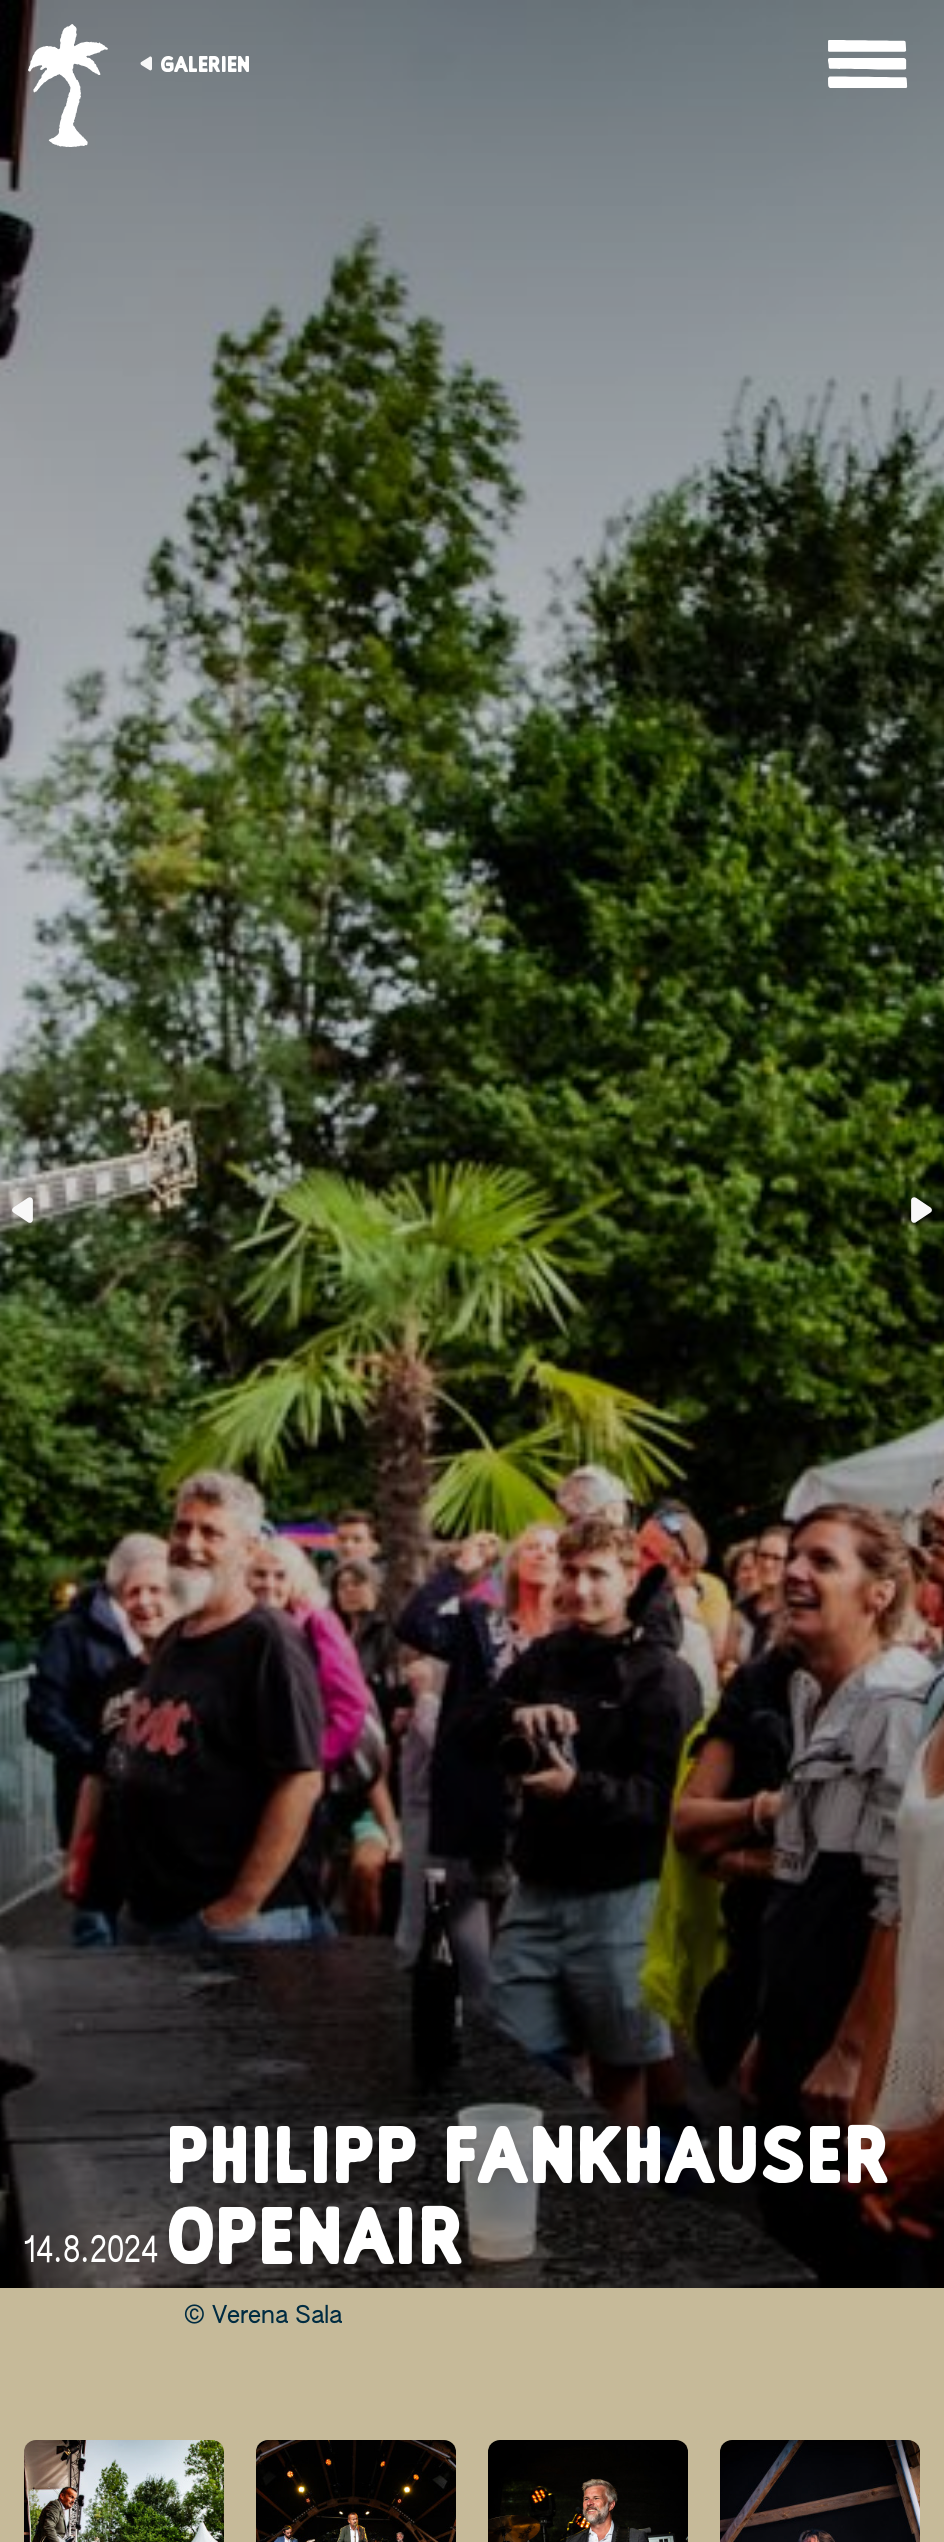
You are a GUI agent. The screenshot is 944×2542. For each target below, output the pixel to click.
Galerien (205, 64)
